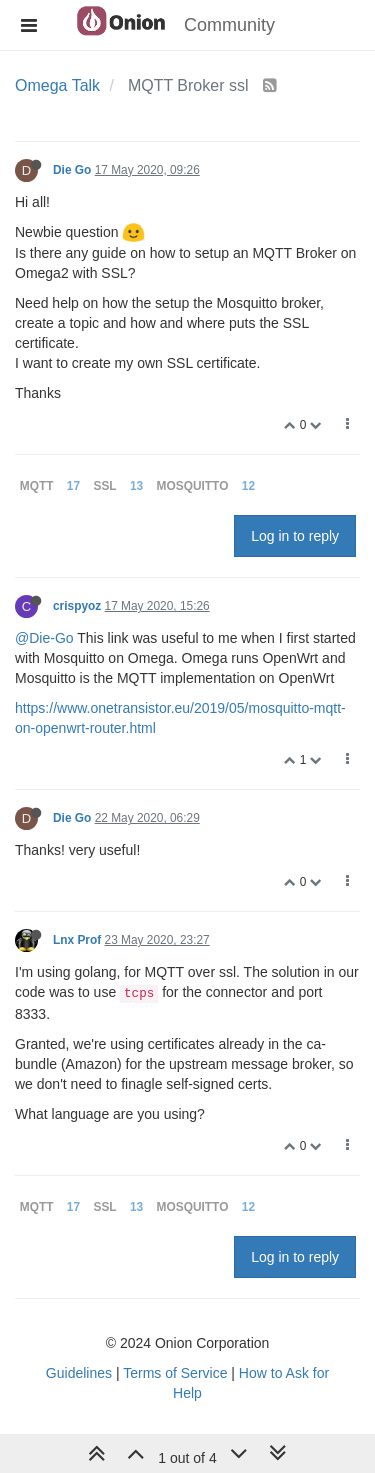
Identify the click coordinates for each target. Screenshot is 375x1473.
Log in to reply (295, 536)
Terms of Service (175, 1373)
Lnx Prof (77, 940)
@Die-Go (44, 638)
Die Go (72, 170)
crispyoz (77, 606)
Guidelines (79, 1373)
